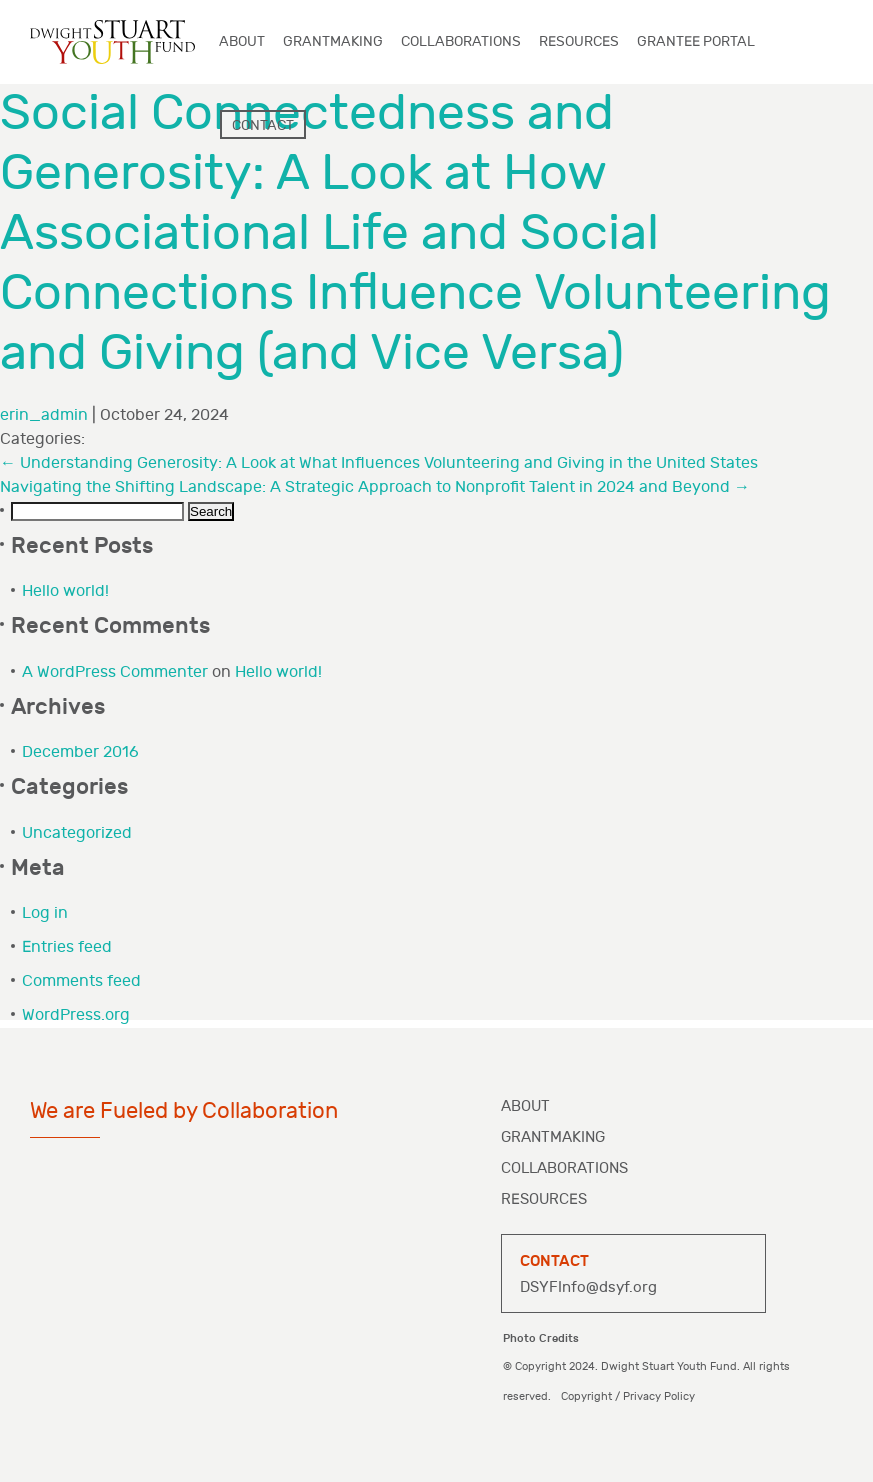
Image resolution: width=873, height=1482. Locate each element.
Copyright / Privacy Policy (628, 1396)
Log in (45, 913)
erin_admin (44, 415)
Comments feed (81, 981)
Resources (544, 1199)
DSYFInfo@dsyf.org (588, 1287)
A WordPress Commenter (115, 672)
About (525, 1106)
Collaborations (564, 1168)
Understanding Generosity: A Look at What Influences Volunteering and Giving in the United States (379, 463)
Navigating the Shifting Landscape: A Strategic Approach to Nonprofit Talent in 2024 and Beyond (375, 487)
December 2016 (80, 752)
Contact (263, 125)
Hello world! (65, 591)
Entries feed (67, 947)
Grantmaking (553, 1137)
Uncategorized (77, 833)
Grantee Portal (696, 41)
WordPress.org (76, 1015)
